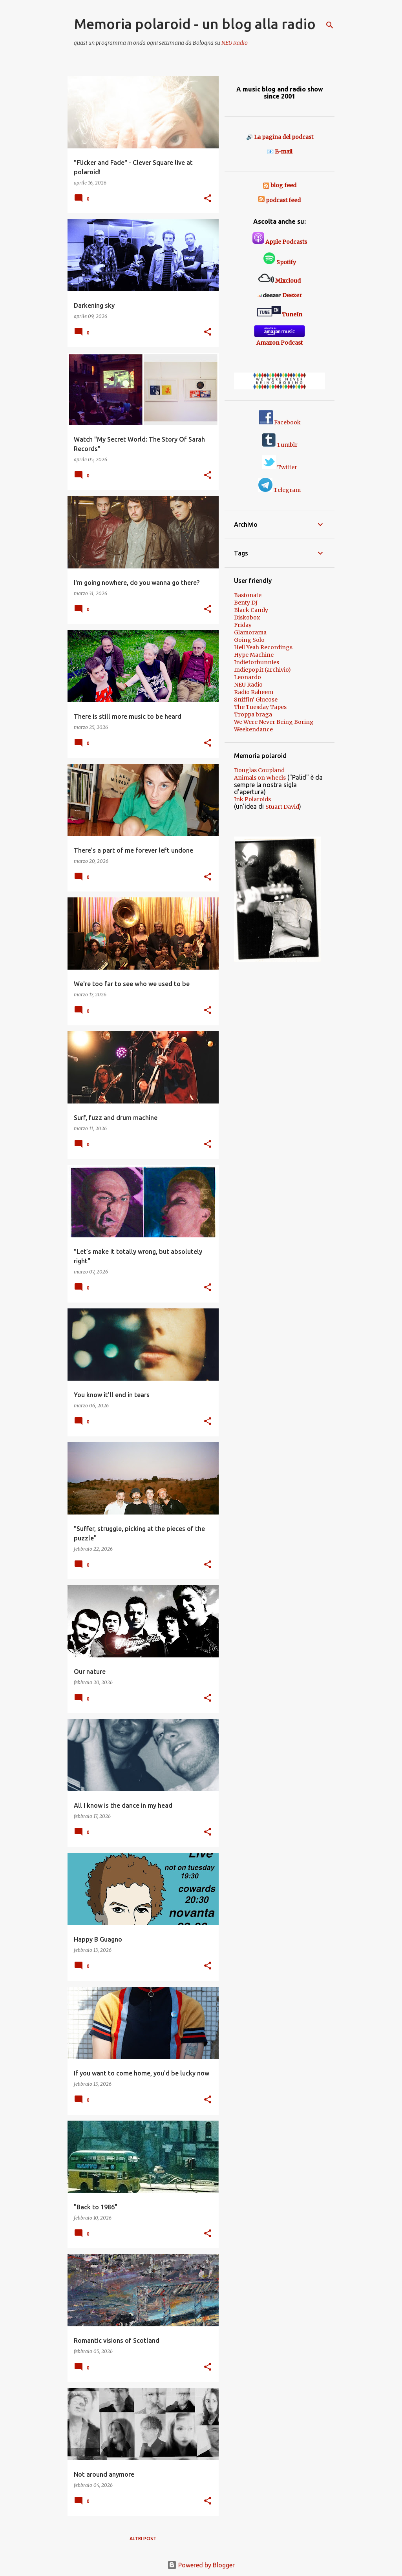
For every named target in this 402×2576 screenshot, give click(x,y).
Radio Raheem (253, 692)
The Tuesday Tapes (260, 707)
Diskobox (247, 617)
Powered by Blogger (201, 2565)
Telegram (279, 489)
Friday (243, 624)
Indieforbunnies (256, 662)
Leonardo (247, 677)
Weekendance (253, 729)
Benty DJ (246, 602)
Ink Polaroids (252, 799)
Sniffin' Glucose (256, 699)
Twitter (279, 467)
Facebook (280, 422)
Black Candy (251, 610)
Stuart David (282, 806)
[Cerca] (329, 25)
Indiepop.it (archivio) (262, 669)
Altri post (143, 2538)
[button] (207, 199)
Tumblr (280, 444)
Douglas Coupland (259, 770)
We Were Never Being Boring (274, 721)
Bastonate (247, 595)
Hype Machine (254, 654)
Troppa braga (253, 714)
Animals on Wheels (260, 777)
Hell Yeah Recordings (263, 647)
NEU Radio (234, 42)
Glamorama (250, 632)
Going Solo (249, 639)
